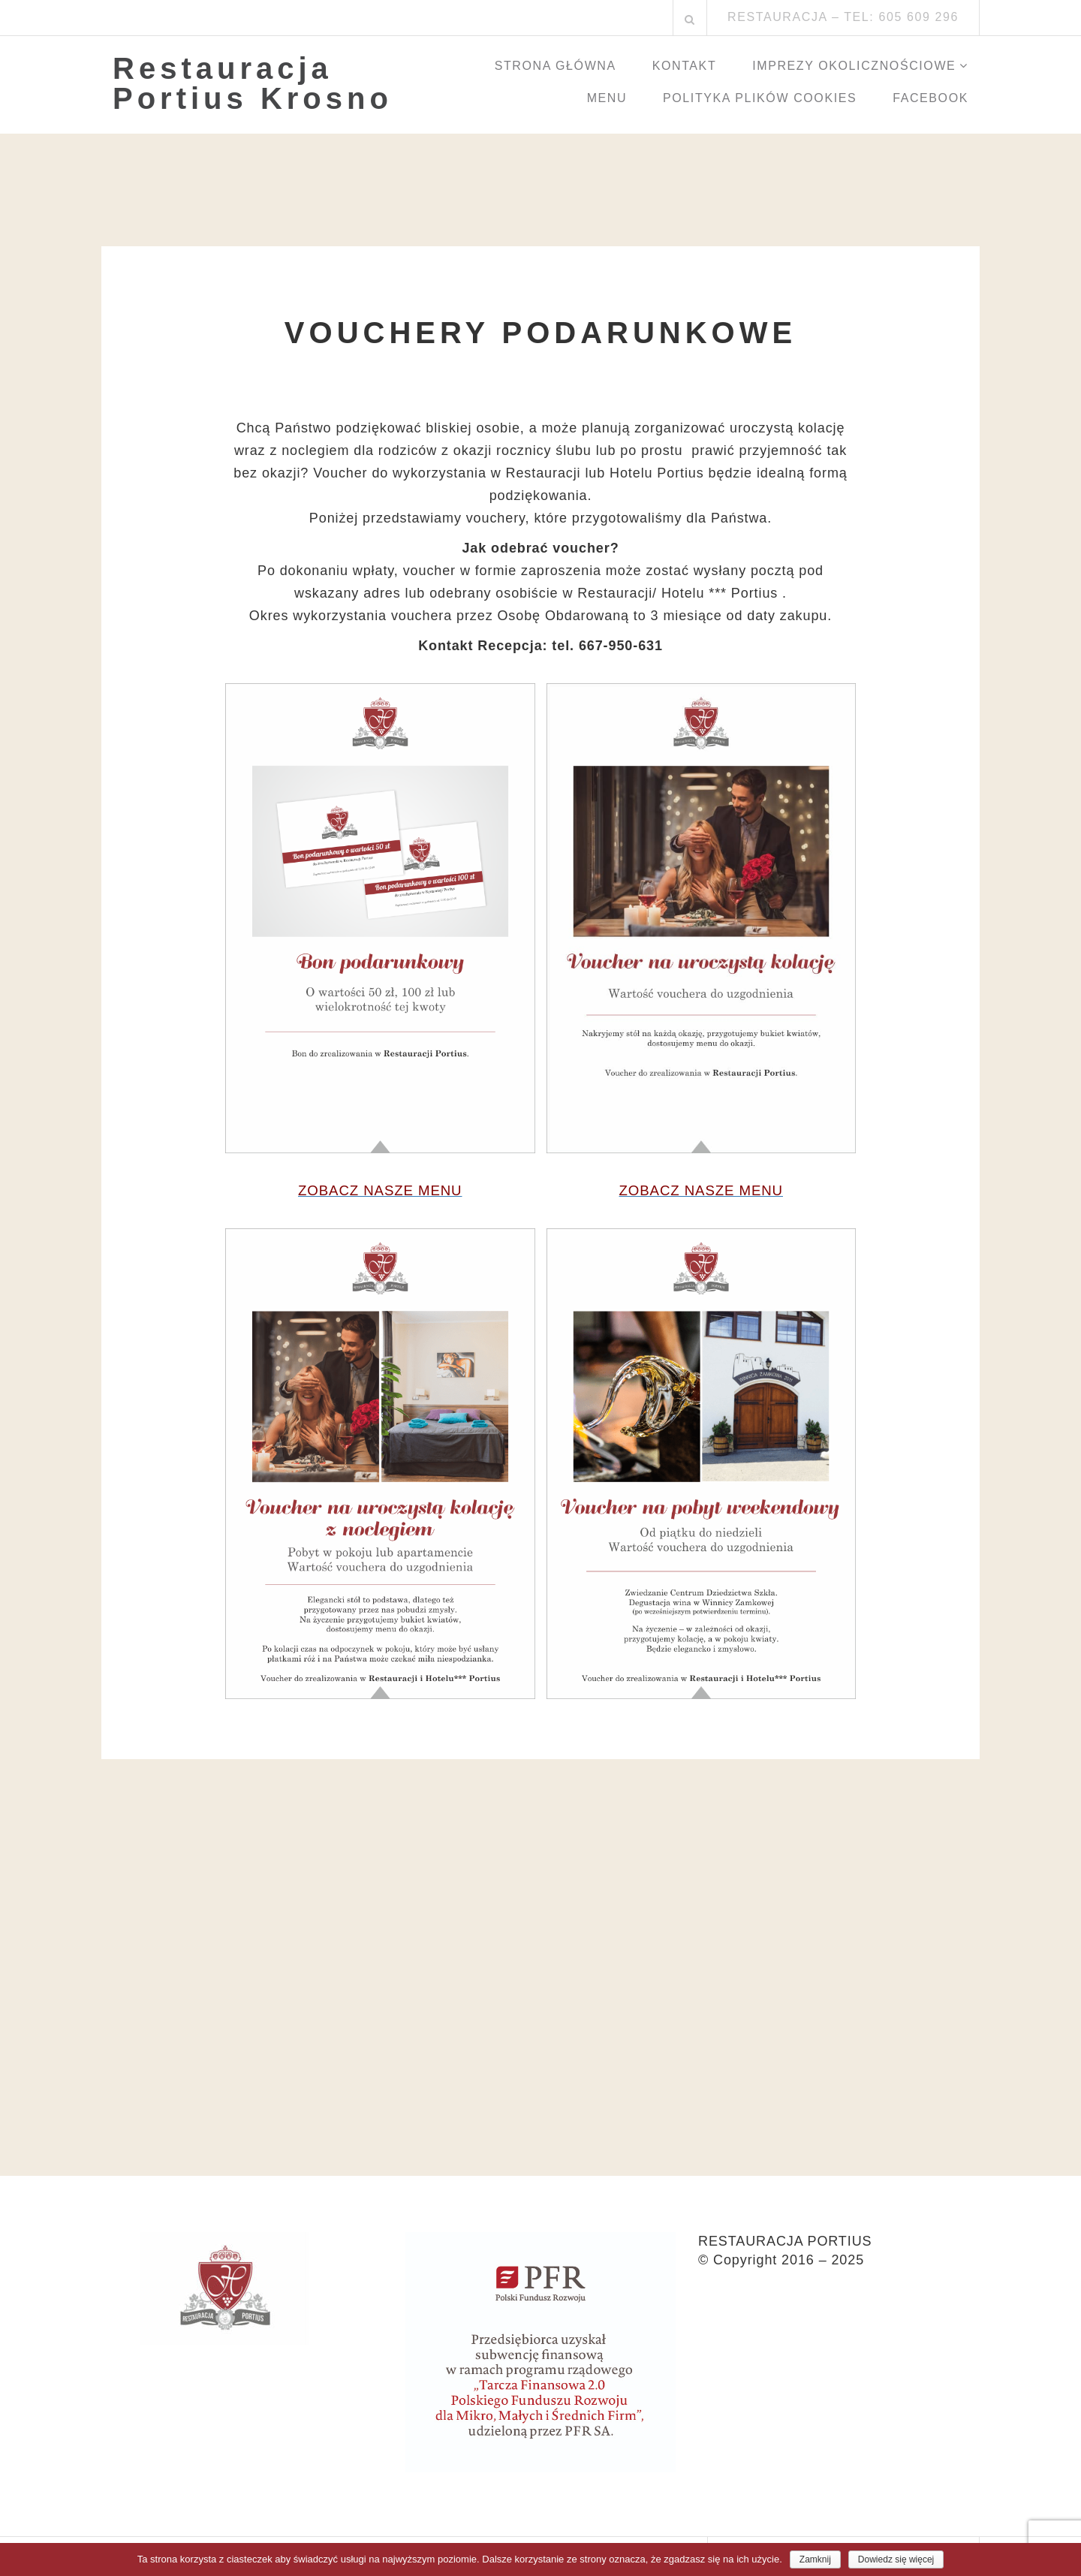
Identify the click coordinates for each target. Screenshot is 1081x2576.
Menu (607, 98)
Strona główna (555, 65)
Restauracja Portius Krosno (253, 83)
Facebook (930, 98)
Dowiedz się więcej (896, 2559)
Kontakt (684, 65)
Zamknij (815, 2559)
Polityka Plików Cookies (760, 98)
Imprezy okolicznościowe (854, 65)
